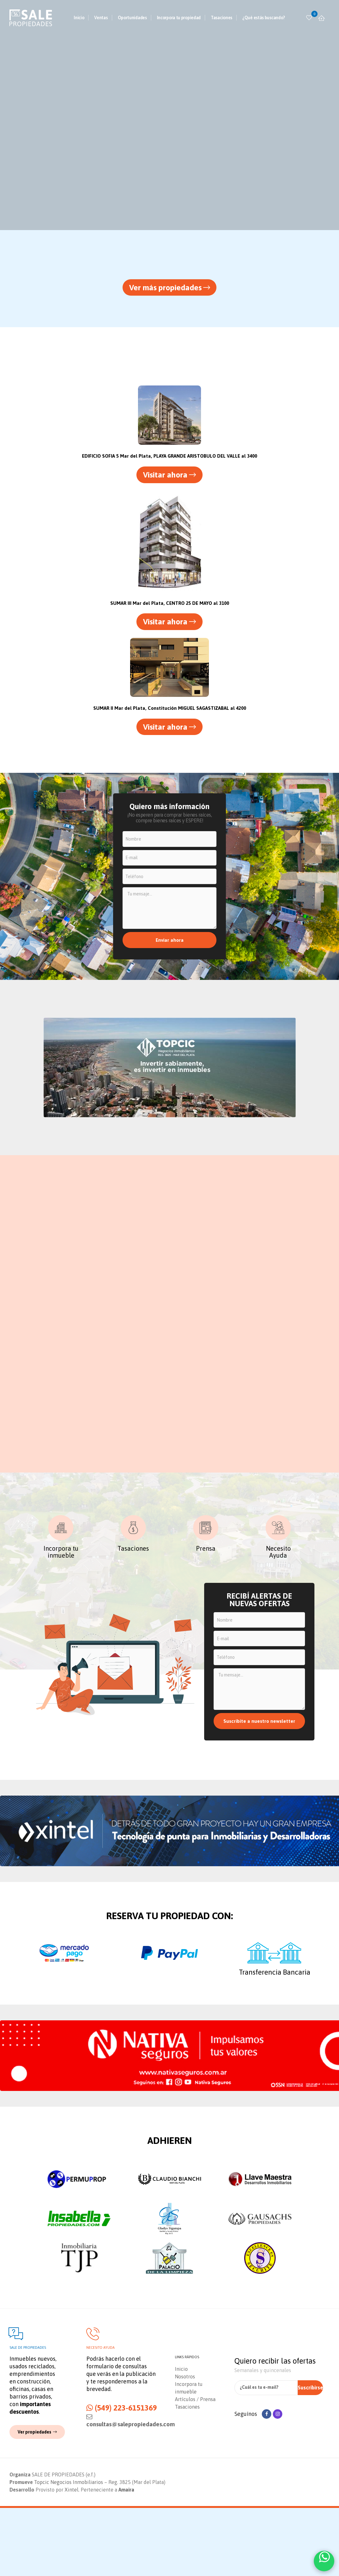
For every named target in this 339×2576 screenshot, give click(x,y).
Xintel (71, 2558)
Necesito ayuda (100, 2414)
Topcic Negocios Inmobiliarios (68, 2550)
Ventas (100, 17)
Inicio (79, 17)
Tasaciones (221, 17)
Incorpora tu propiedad (179, 17)
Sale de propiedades (27, 2414)
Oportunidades (132, 17)
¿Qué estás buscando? (263, 17)
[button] (170, 288)
